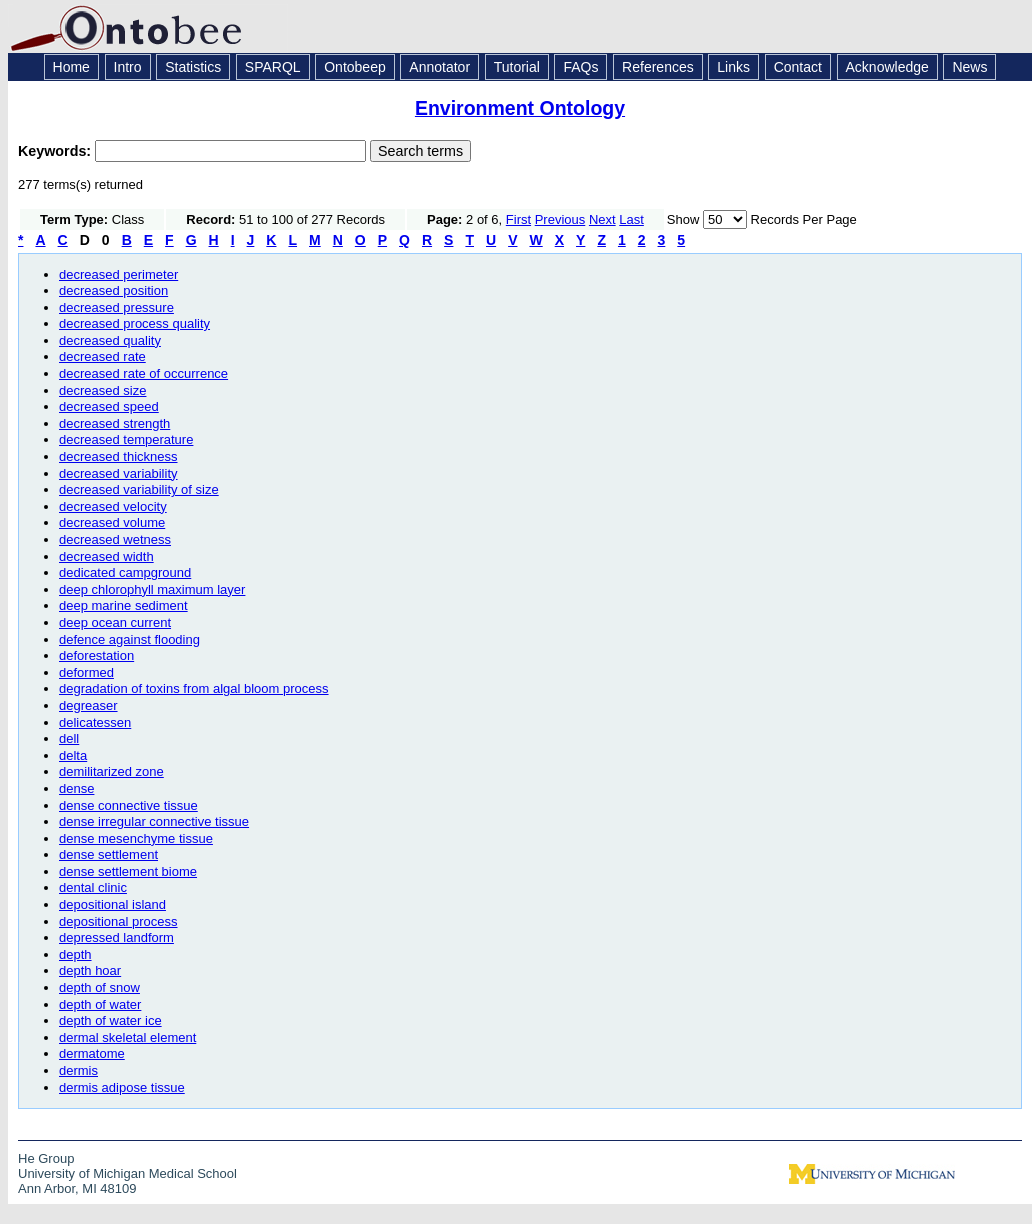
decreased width (106, 556)
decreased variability (118, 473)
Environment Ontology (520, 108)
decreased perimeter (118, 274)
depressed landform (116, 937)
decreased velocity (113, 506)
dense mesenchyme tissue (136, 838)
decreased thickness (118, 456)
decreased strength (114, 423)
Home (71, 67)
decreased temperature (126, 439)
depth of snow (99, 987)
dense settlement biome (128, 871)
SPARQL (273, 67)
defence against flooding (129, 639)
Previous (560, 219)
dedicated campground (125, 572)
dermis (78, 1070)
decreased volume (112, 522)
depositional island (112, 904)
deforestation (96, 655)
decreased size (102, 390)
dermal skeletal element (127, 1037)
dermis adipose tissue (122, 1087)
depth (75, 954)
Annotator (439, 67)
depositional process (118, 921)
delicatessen (95, 722)
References (658, 67)
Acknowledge (887, 67)
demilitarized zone (111, 771)
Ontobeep (355, 67)
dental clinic (93, 887)
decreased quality (110, 340)
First (518, 219)
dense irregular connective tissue (154, 821)
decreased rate (102, 356)
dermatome (92, 1053)
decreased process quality (134, 323)
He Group (46, 1158)
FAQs (580, 67)
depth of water (100, 1004)
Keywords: (56, 151)
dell (69, 738)
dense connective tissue (128, 805)
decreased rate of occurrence (143, 373)
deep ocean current (115, 622)
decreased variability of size (139, 489)
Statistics (193, 67)
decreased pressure (116, 307)
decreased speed (109, 406)
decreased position (113, 290)
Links (733, 67)
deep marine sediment (123, 605)
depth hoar (90, 970)
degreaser (88, 705)
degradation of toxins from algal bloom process (194, 688)
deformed (86, 672)
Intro (128, 67)
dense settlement (108, 854)
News (969, 67)
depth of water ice (110, 1020)
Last (631, 219)
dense (76, 788)
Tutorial (517, 67)
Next (602, 219)
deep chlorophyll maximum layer (152, 589)
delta (73, 755)
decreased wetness (115, 539)
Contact (798, 67)
